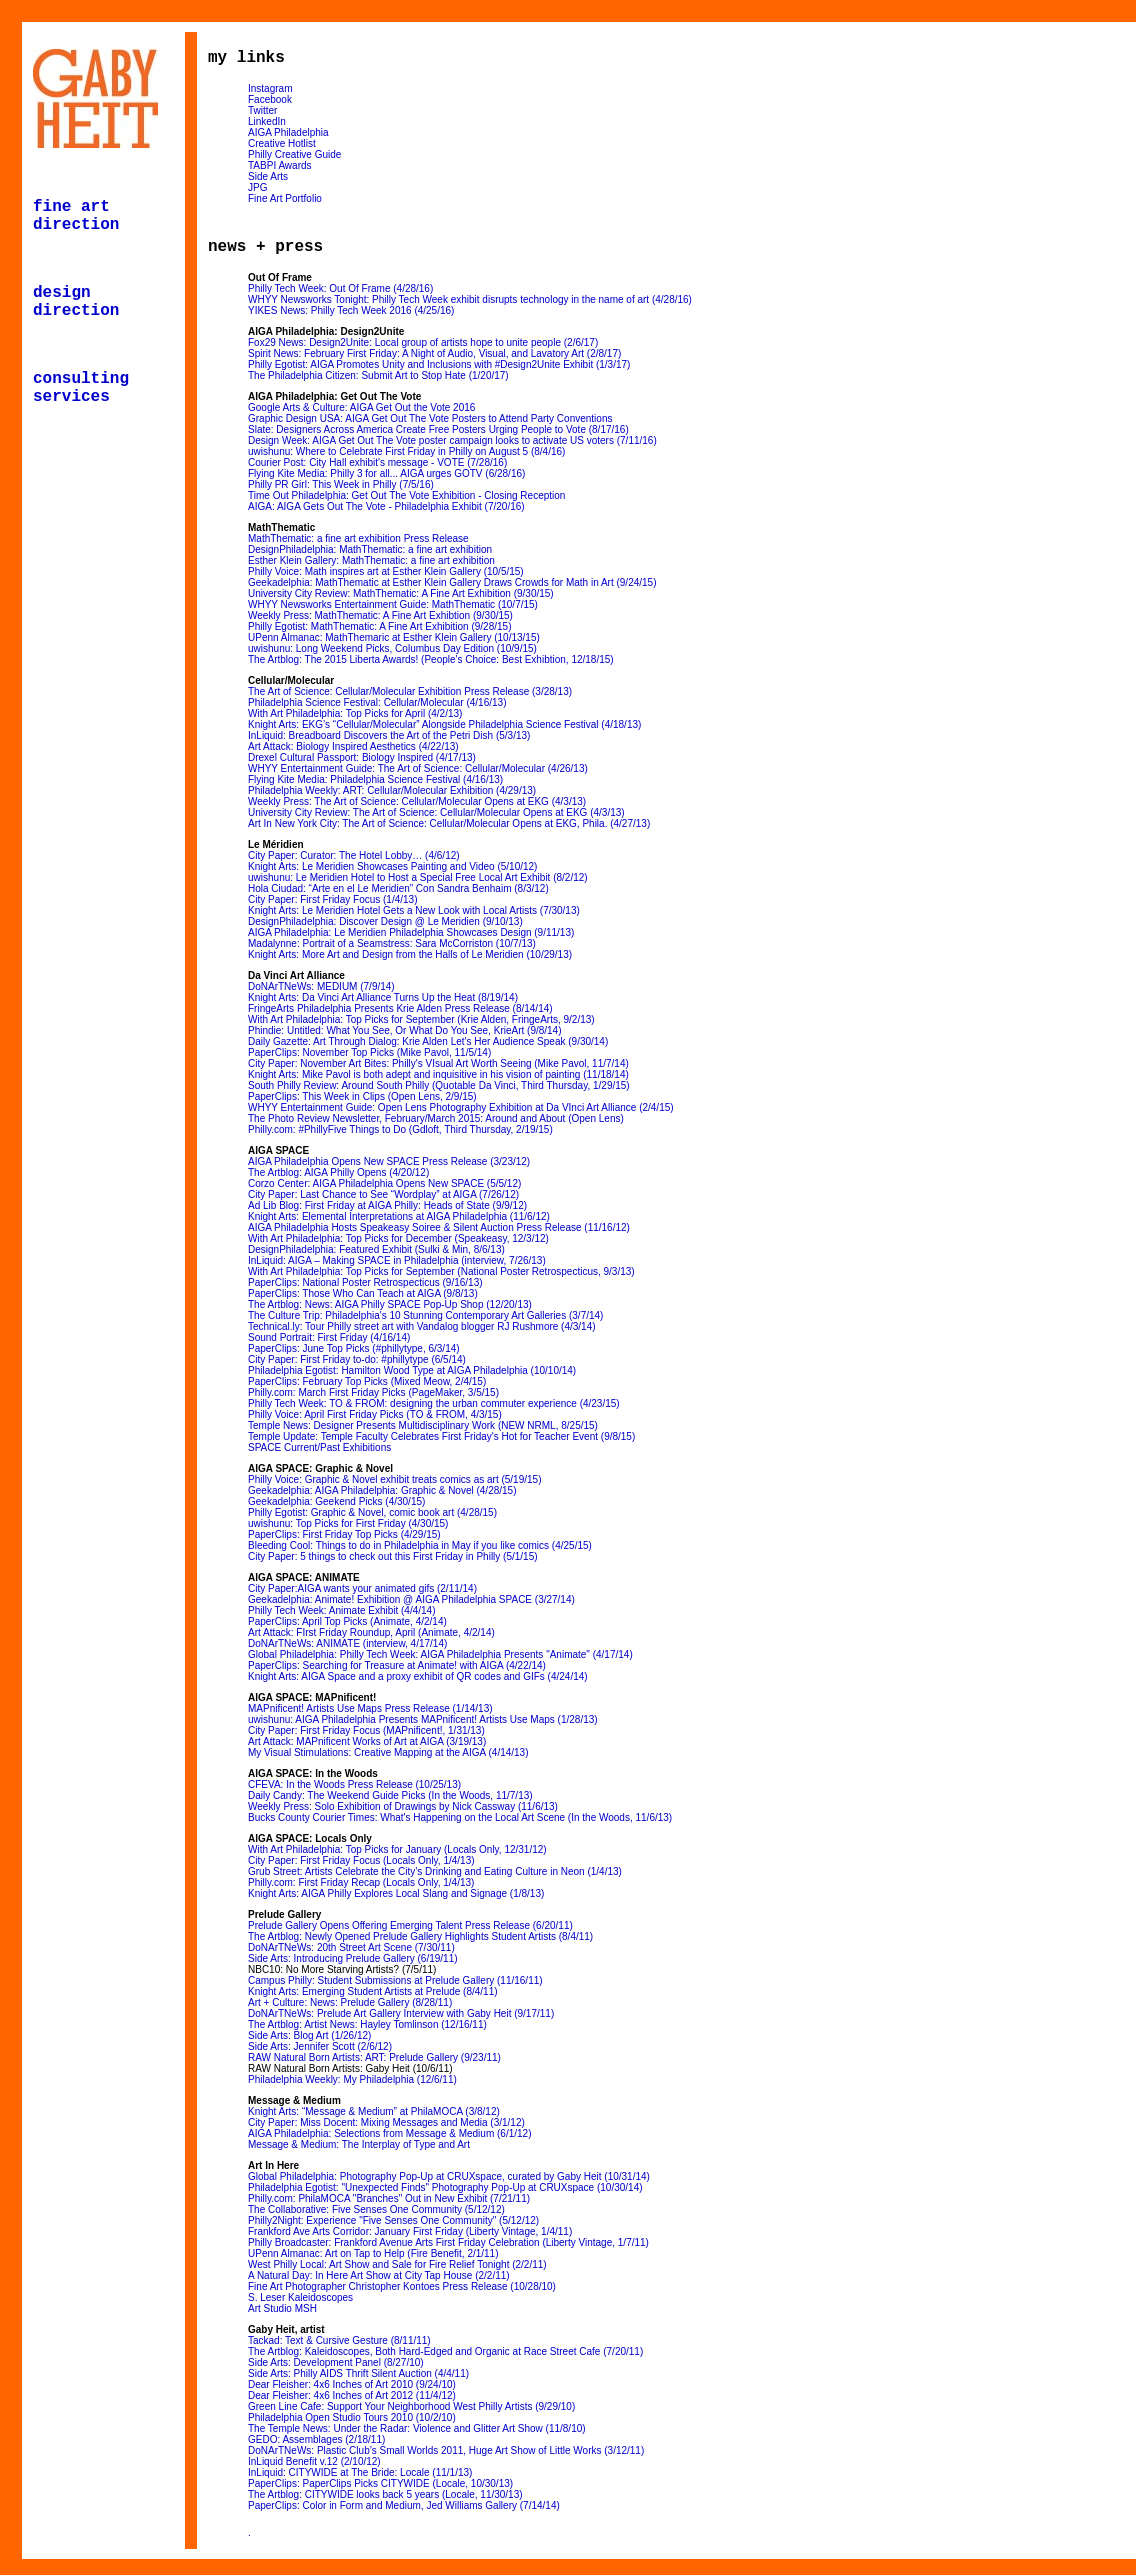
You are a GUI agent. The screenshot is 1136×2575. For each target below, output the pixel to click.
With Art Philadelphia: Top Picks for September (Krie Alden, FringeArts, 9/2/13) (421, 1019)
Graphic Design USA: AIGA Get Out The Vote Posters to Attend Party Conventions (430, 418)
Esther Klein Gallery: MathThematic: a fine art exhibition (371, 560)
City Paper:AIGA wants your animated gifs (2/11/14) (362, 1588)
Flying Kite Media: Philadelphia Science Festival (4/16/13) (375, 779)
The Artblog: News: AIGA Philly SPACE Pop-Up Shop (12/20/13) (390, 1304)
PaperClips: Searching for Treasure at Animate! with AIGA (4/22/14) (397, 1665)
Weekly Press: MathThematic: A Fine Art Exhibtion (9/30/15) (380, 615)
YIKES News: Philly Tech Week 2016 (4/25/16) (351, 310)
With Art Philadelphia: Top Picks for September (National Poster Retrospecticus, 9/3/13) (441, 1271)
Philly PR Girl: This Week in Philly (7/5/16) (341, 484)
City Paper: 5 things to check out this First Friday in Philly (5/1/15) (393, 1556)
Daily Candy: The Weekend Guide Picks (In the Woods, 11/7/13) (390, 1795)
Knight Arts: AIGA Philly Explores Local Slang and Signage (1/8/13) (396, 1893)
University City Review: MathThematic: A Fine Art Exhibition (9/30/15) (401, 593)
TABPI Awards (280, 165)
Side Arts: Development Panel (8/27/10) (336, 2362)
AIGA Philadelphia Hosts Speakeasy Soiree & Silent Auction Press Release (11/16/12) (439, 1227)
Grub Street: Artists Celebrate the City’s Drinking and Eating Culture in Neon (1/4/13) (435, 1871)
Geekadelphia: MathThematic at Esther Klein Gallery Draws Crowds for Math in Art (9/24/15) (452, 582)
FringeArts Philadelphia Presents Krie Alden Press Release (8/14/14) (400, 1008)
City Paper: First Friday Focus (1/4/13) (333, 899)
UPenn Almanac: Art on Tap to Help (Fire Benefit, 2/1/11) (373, 2253)
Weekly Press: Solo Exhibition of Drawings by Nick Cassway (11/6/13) (403, 1806)
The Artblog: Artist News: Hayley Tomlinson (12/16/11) (367, 2024)
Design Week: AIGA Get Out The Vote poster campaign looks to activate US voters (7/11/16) (452, 440)
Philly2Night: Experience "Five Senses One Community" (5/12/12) (393, 2220)
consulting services (81, 388)
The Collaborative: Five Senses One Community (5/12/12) (376, 2209)
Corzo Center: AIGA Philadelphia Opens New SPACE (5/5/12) (384, 1183)
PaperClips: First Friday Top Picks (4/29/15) (344, 1534)
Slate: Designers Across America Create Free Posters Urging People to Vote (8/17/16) (438, 429)
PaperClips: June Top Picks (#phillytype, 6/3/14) (354, 1348)
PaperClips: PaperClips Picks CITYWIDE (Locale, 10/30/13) (380, 2483)
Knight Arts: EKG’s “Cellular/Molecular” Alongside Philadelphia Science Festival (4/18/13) (444, 724)
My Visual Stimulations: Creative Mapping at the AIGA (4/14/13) (388, 1752)
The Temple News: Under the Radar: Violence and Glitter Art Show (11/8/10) (417, 2428)
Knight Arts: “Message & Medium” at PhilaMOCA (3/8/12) (374, 2111)
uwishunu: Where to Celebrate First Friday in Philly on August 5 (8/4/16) (406, 451)
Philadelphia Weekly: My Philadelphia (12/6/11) (352, 2079)
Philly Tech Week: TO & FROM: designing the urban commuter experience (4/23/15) (434, 1403)
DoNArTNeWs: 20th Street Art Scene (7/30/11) (351, 1947)
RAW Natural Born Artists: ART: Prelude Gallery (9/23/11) (374, 2057)
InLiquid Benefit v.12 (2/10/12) (314, 2461)
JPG (257, 187)
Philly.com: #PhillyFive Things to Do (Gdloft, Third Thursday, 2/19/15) (400, 1129)
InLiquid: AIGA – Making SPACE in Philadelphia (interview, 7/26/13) (397, 1260)
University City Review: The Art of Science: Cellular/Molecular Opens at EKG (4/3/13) (436, 812)
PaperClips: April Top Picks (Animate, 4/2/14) (347, 1621)
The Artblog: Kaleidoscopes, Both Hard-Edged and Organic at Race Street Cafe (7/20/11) (445, 2351)
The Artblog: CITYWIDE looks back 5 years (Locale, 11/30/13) (385, 2494)
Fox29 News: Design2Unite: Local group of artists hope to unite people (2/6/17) (423, 342)
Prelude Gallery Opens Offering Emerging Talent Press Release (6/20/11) (410, 1925)
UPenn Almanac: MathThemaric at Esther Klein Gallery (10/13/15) (394, 637)
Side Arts (268, 176)
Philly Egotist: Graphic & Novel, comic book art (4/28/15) (372, 1512)
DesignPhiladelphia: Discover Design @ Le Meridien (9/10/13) (385, 921)
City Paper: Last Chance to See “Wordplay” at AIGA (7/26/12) (383, 1194)
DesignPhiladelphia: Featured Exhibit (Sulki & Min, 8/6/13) (376, 1249)
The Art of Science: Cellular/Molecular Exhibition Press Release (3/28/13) (410, 691)
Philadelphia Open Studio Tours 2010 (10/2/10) (352, 2417)
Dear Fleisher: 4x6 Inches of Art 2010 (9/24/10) (352, 2384)
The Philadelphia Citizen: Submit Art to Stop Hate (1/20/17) (378, 375)
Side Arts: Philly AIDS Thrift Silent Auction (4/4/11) (358, 2373)
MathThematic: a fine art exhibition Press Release (358, 538)
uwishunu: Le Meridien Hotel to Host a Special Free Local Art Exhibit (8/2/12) (418, 877)
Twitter (262, 110)
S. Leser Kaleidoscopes (300, 2297)
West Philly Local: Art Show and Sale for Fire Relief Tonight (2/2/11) (397, 2264)
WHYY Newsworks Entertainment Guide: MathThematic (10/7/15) (393, 604)
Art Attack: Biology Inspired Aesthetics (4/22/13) (353, 746)
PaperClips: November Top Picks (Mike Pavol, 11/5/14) (369, 1052)
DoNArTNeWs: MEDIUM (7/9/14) (321, 986)
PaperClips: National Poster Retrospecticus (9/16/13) (365, 1282)
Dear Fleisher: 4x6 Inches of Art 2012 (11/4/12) (352, 2395)
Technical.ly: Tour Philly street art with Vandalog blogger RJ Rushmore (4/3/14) (422, 1326)
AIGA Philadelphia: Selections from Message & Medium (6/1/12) (389, 2133)
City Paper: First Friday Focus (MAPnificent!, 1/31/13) (366, 1730)
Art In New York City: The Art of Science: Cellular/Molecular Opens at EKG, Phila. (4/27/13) (449, 823)
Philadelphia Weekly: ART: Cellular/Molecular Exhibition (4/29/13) (392, 790)
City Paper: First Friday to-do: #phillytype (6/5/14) (357, 1359)
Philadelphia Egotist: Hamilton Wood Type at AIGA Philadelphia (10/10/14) (412, 1370)
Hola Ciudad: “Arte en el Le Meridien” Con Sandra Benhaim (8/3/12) (398, 888)
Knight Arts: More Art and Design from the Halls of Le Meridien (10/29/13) (410, 954)
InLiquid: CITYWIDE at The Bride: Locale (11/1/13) (360, 2472)
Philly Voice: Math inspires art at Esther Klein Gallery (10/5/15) (386, 571)
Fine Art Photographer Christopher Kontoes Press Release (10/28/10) (402, 2286)
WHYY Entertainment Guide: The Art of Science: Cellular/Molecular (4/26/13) (418, 768)
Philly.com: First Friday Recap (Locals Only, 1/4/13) (361, 1882)
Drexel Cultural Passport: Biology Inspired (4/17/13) (362, 757)
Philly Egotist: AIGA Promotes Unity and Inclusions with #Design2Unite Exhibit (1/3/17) (439, 364)
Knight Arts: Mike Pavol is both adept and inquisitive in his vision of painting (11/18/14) (438, 1074)
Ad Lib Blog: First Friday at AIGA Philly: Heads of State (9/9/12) (387, 1205)
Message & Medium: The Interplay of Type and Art (359, 2144)
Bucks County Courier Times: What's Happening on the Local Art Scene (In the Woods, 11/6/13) (460, 1817)
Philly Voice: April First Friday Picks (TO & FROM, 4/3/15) (375, 1414)
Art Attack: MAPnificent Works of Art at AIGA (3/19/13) (367, 1741)
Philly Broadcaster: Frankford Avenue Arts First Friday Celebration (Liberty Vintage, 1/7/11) (448, 2242)
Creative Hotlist (282, 143)
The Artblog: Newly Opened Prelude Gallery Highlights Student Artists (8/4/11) (420, 1936)
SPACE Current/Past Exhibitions (319, 1447)
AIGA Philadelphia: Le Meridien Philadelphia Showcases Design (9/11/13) (411, 932)
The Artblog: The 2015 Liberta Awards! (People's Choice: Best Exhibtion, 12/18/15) (431, 659)
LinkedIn (267, 121)
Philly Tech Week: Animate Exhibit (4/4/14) (342, 1610)
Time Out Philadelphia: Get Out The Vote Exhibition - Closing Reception (406, 495)
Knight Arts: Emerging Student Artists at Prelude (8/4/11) (373, 1991)
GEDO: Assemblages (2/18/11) (316, 2439)
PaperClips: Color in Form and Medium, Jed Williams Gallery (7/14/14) (404, 2505)
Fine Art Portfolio (285, 198)
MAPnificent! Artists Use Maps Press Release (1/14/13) (370, 1708)
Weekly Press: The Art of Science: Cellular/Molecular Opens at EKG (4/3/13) (417, 801)
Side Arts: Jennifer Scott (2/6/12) (320, 2046)
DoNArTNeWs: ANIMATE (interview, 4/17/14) (347, 1643)
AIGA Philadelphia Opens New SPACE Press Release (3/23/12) (389, 1161)
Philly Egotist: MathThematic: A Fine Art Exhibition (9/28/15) (379, 626)
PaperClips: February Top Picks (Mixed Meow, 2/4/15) (367, 1381)
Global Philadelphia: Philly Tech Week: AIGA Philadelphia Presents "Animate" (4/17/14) (440, 1654)
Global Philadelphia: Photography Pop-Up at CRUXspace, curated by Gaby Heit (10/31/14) (449, 2176)
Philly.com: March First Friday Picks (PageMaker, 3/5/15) (373, 1392)
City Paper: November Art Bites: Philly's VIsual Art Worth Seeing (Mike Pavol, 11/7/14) (438, 1063)
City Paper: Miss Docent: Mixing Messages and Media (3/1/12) (386, 2122)
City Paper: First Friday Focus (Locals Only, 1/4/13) (361, 1860)
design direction (76, 302)
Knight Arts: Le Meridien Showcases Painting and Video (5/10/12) (392, 866)
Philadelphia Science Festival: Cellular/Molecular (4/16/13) (377, 702)
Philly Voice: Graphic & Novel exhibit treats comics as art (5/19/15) (394, 1479)
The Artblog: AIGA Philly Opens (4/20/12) (338, 1172)
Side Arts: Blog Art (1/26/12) (309, 2035)
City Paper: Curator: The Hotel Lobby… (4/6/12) (354, 855)
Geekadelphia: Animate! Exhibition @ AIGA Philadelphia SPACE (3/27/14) (411, 1599)
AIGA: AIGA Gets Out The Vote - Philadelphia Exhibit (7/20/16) (386, 506)
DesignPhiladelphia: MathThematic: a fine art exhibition (370, 549)
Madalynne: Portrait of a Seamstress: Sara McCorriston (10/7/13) (392, 943)
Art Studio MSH (282, 2308)
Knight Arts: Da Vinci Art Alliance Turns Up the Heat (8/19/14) (383, 997)
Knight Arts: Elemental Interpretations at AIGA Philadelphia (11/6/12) (399, 1216)
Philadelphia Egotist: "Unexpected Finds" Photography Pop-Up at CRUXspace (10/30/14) (445, 2187)
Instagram (270, 88)
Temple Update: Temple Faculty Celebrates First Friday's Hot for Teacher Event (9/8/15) (441, 1436)
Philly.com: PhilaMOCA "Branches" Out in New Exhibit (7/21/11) (389, 2198)
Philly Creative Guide (294, 154)
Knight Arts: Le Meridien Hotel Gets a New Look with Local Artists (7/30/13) (414, 910)
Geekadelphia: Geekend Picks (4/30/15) (336, 1501)
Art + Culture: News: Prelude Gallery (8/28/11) (350, 2002)
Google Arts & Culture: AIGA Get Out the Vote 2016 (361, 407)
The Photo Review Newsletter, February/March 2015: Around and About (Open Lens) (436, 1118)
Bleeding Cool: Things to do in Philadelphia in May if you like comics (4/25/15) (420, 1545)
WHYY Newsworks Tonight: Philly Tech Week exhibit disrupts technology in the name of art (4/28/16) (470, 299)
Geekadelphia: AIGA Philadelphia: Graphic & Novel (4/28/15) (382, 1490)
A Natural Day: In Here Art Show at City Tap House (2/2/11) (379, 2275)
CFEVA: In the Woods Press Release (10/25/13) (354, 1784)
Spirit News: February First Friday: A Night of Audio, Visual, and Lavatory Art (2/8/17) (434, 353)
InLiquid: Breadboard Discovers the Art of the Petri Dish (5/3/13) (389, 735)
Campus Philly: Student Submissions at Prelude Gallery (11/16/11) (395, 1980)
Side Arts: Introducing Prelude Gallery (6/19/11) (353, 1958)
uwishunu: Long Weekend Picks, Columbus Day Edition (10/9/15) (392, 648)
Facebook (270, 99)
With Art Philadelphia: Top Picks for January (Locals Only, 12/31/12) (397, 1849)
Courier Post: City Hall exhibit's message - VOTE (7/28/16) (377, 462)
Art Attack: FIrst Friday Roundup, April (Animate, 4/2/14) (371, 1632)
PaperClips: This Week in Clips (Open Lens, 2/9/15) (362, 1096)
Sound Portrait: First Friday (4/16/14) (329, 1337)
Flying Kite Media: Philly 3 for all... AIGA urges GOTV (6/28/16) (386, 473)
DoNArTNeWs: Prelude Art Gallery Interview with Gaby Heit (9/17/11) (401, 2013)
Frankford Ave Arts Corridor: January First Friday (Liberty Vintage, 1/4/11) (410, 2231)
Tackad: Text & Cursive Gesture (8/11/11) (339, 2340)
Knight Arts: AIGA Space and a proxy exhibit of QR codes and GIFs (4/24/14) (418, 1676)
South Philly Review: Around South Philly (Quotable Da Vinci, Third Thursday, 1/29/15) (439, 1085)
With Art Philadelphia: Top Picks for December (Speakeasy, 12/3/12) (398, 1238)
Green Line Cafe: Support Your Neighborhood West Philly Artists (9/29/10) (411, 2406)
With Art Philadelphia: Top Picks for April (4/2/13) (355, 713)
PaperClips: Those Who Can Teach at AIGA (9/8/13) (363, 1293)
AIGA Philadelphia (288, 132)
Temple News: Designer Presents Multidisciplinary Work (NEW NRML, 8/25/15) (423, 1425)
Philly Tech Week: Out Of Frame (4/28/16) (340, 288)
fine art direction (76, 216)
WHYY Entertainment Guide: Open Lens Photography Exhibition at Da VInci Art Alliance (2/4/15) (461, 1107)
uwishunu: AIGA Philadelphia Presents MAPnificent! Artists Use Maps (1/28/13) (423, 1719)
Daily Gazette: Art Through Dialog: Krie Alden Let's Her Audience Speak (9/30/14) (428, 1041)
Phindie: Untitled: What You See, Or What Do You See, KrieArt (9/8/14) (405, 1030)
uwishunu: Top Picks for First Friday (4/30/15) (348, 1523)
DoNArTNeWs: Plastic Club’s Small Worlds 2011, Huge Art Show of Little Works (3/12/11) (446, 2450)
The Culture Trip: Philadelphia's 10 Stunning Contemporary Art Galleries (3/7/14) (425, 1315)
